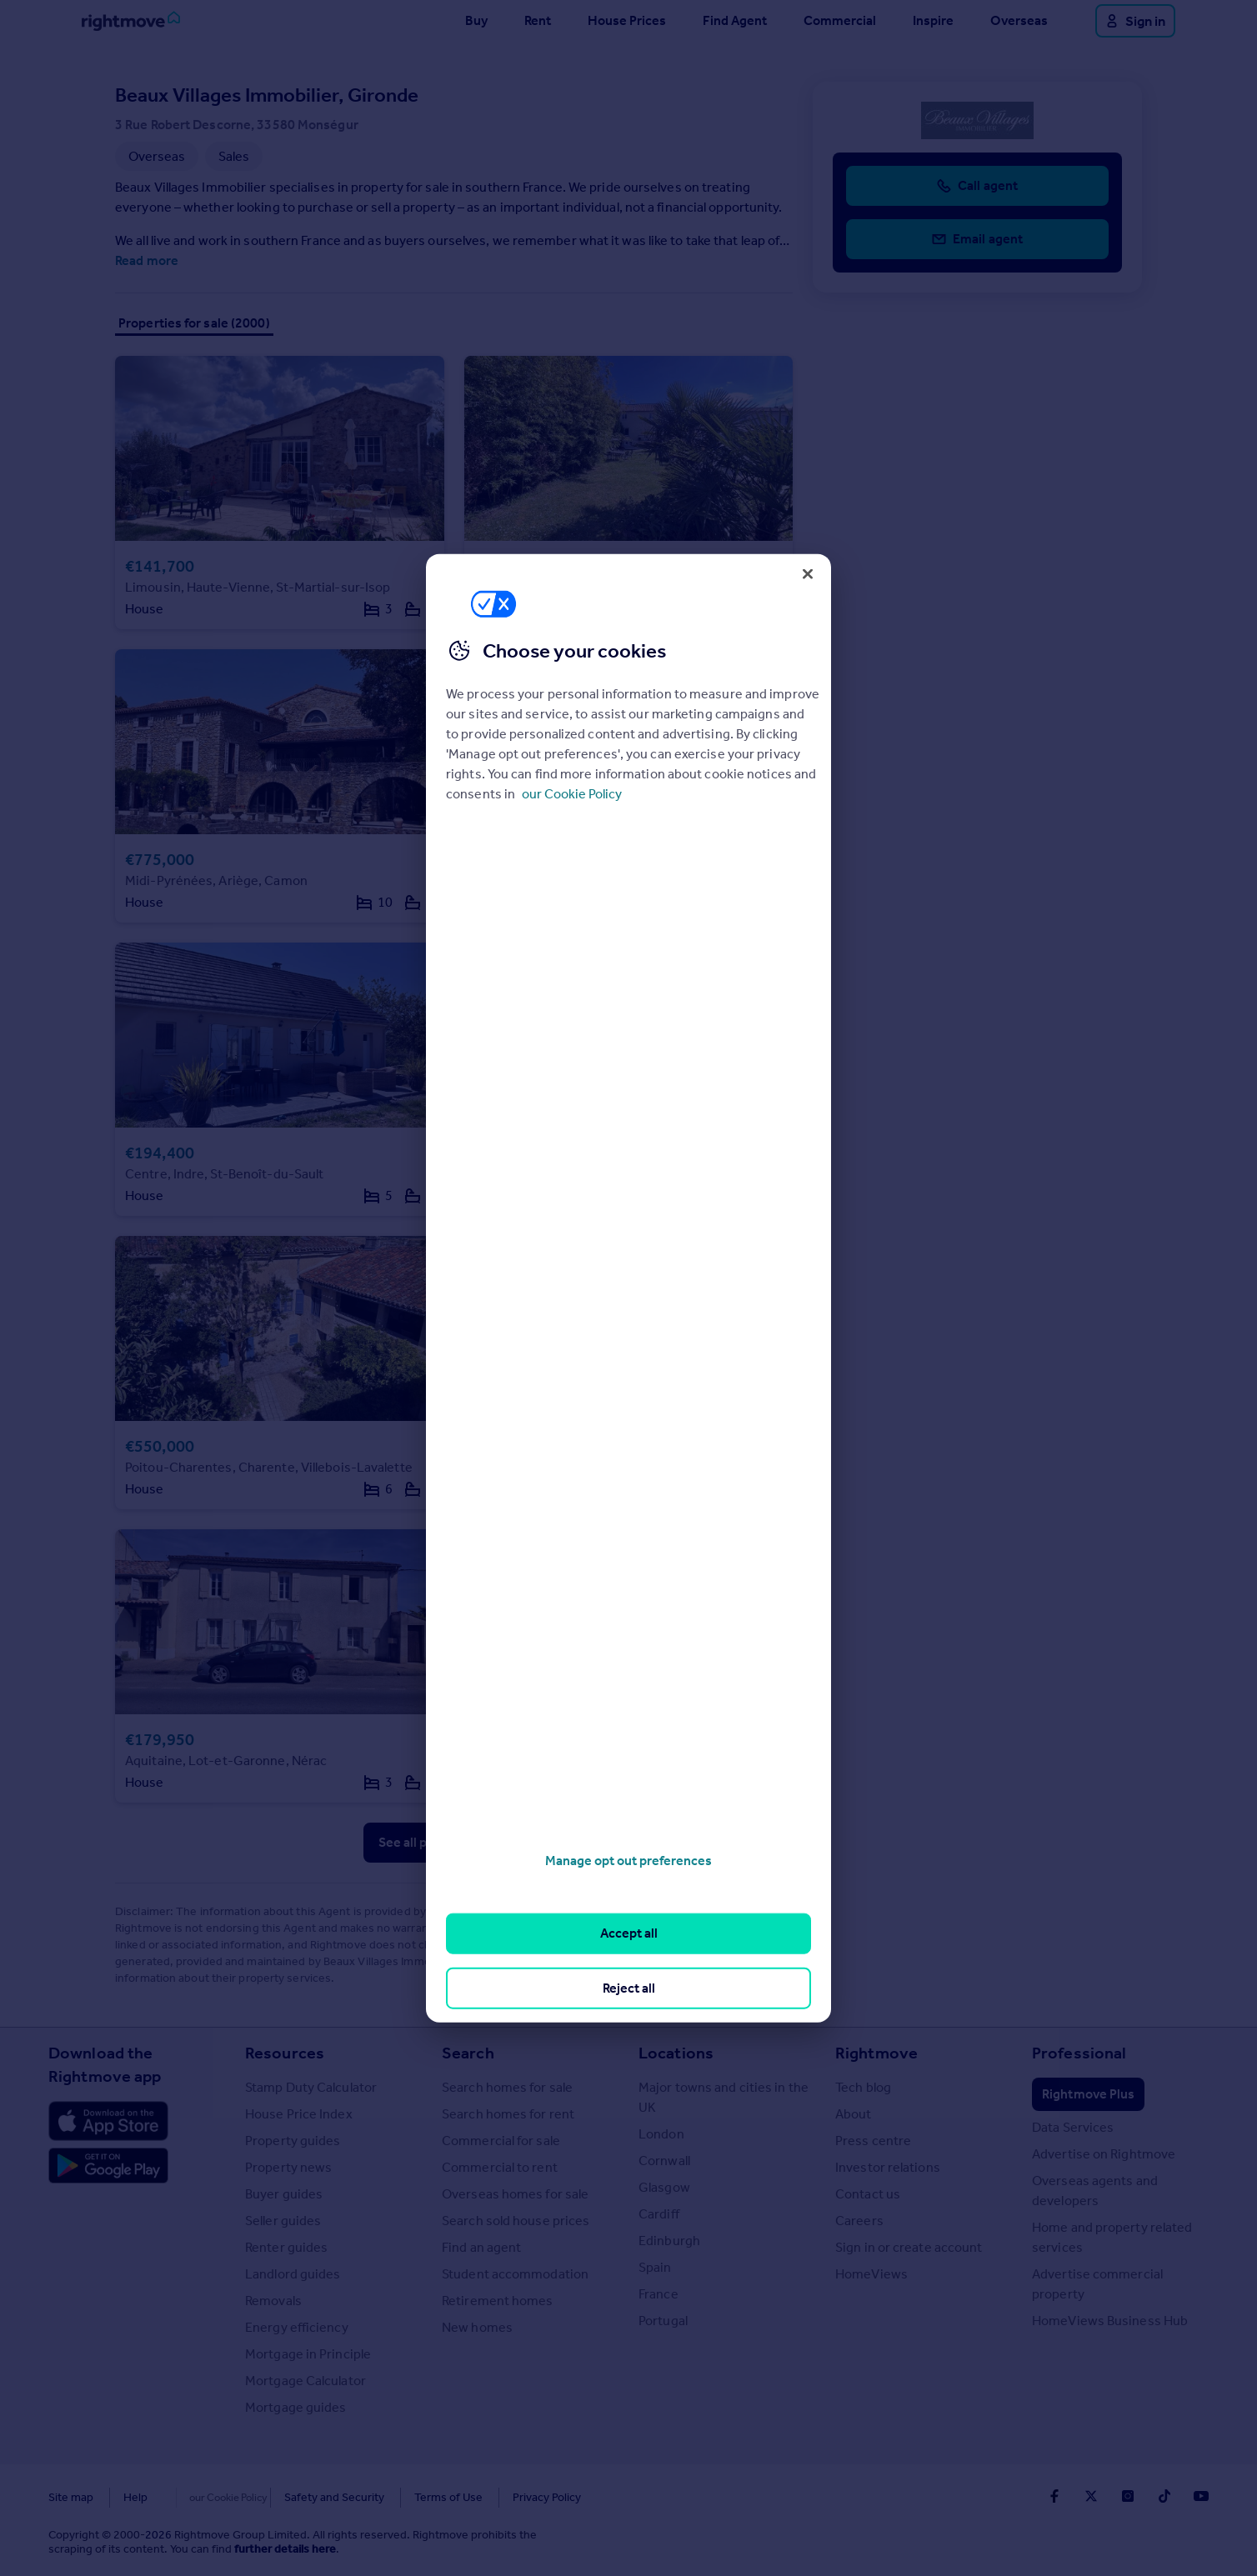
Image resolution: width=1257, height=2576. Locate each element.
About (853, 2114)
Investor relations (887, 2167)
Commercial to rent (500, 2167)
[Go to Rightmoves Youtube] (1201, 2495)
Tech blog (863, 2087)
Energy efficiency (296, 2327)
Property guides (293, 2140)
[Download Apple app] (108, 2121)
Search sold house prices (515, 2220)
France (659, 2294)
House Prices (627, 20)
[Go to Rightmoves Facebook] (1054, 2495)
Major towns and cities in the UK (724, 2097)
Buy (476, 20)
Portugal (663, 2320)
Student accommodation (515, 2274)
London (661, 2134)
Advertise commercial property (1097, 2284)
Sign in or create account (909, 2247)
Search (468, 2053)
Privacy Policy (512, 2497)
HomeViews (871, 2274)
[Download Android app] (108, 2168)
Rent (537, 20)
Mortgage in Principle (308, 2354)
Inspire (933, 20)
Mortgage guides (296, 2407)
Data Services (1073, 2127)
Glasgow (664, 2187)
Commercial (840, 20)
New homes (477, 2327)
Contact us (867, 2194)
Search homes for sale (507, 2087)
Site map (70, 2497)
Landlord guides (293, 2274)
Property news (288, 2167)
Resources (284, 2053)
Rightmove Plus (1088, 2094)
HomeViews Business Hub (1110, 2320)
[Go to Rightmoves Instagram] (1127, 2495)
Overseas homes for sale (515, 2194)
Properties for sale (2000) (194, 323)
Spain (655, 2267)
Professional (1079, 2053)
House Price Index (299, 2114)
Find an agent (481, 2247)
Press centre (873, 2140)
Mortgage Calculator (305, 2380)
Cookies (198, 2497)
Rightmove (876, 2053)
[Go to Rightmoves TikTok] (1164, 2495)
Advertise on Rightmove (1103, 2154)
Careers (859, 2220)
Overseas (1019, 20)
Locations (676, 2053)
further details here (285, 2549)
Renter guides (286, 2247)
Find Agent (735, 20)
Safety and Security (299, 2497)
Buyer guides (284, 2194)
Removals (273, 2300)
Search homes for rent (508, 2114)
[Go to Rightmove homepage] (131, 21)
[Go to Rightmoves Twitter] (1091, 2495)
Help (135, 2497)
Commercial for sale (501, 2140)
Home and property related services (1112, 2237)
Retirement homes (497, 2300)
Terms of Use (413, 2497)
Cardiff (659, 2214)
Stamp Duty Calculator (311, 2087)
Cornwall (664, 2160)
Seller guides (283, 2220)
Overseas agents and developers (1095, 2190)
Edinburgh (669, 2240)
